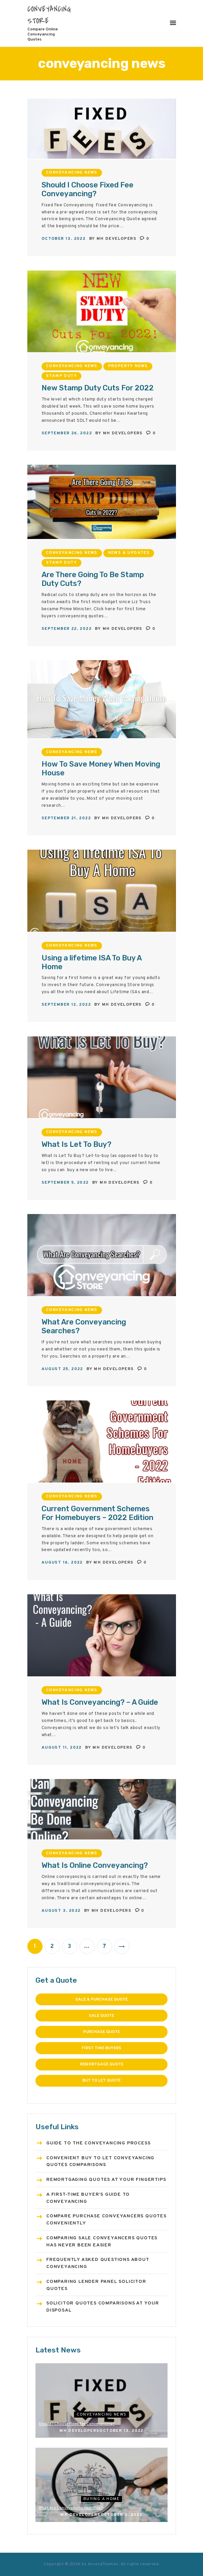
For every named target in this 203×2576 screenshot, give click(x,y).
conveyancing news (72, 172)
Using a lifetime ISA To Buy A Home (92, 962)
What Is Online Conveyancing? (95, 1865)
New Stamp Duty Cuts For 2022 (98, 388)
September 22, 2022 (67, 629)
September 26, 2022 (67, 433)
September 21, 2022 (66, 818)
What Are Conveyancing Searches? (84, 1326)
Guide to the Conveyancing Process (98, 2143)
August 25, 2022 (62, 1369)
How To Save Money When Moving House (101, 768)
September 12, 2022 (66, 1004)
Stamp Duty (61, 376)
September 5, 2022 (65, 1182)
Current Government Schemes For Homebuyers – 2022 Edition (97, 1513)
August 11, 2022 (62, 1747)
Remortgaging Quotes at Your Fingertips (106, 2180)
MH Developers (117, 238)
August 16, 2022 (62, 1562)
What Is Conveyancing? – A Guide (100, 1702)
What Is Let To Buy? (76, 1144)
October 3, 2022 (122, 2515)
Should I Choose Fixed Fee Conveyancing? (87, 189)
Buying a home (101, 2499)
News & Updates (129, 553)
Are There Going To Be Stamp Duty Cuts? (93, 579)
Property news (128, 366)
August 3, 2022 (61, 1910)
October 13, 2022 (63, 238)
